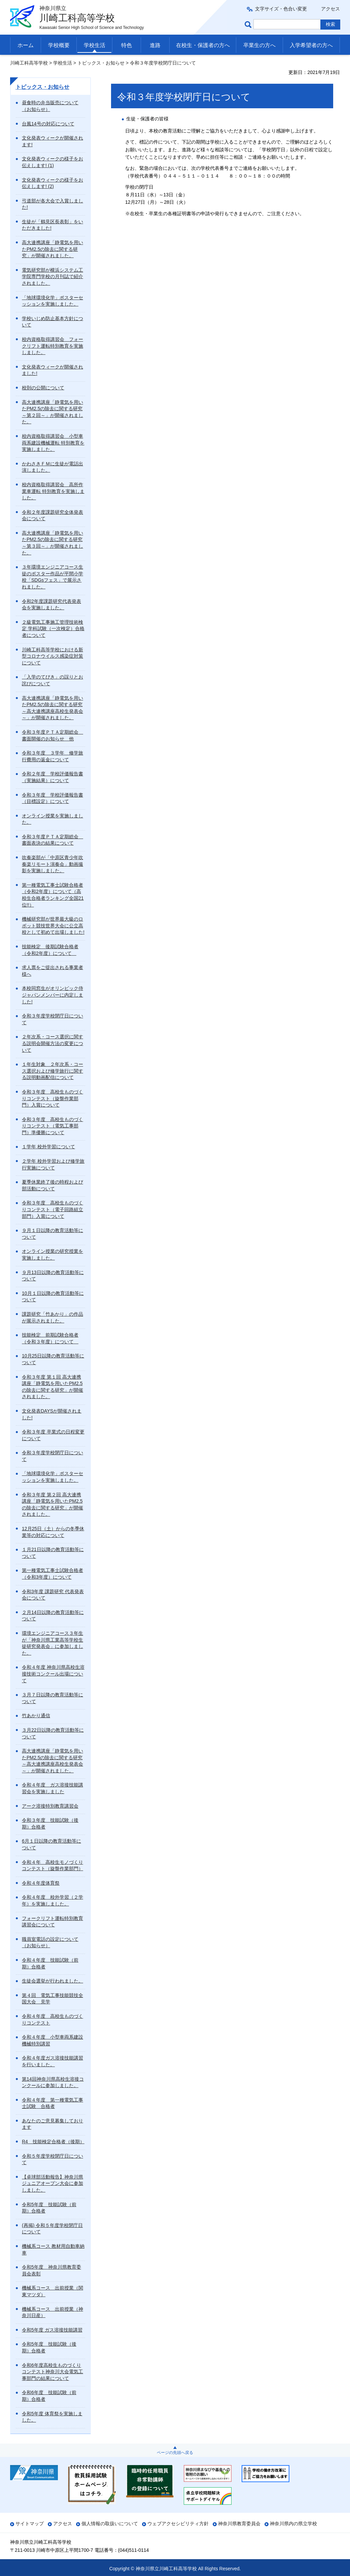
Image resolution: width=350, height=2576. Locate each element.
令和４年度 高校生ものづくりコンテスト (52, 2019)
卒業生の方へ (259, 45)
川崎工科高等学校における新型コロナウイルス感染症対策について (52, 656)
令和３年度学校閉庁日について (52, 1019)
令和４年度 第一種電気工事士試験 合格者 (52, 2103)
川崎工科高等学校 (29, 63)
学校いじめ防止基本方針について (52, 322)
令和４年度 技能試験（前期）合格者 (50, 1963)
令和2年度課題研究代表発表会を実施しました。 (51, 605)
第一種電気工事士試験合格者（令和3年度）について (52, 1574)
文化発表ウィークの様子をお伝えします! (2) (52, 183)
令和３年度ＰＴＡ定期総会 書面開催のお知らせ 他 (52, 735)
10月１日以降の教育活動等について (53, 1297)
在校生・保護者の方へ (203, 45)
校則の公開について (43, 387)
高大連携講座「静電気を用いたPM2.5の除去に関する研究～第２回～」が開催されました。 (52, 412)
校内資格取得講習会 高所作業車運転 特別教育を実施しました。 (53, 491)
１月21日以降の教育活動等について (53, 1553)
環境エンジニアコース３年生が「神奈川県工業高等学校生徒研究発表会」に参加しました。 (52, 1643)
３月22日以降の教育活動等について (53, 1733)
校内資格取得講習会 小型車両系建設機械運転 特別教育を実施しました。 (53, 442)
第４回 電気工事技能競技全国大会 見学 (52, 1999)
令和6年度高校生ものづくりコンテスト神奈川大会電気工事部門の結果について (52, 2371)
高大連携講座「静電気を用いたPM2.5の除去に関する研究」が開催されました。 (52, 249)
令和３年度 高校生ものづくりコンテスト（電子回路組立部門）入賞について (52, 1209)
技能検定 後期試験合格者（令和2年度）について (50, 950)
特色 (126, 45)
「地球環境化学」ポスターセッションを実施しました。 (52, 301)
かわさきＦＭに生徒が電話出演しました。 (52, 467)
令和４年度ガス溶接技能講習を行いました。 (52, 2061)
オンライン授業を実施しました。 (52, 819)
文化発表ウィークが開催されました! (52, 370)
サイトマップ (29, 2523)
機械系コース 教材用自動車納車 (53, 2249)
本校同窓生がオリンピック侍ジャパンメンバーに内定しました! (52, 995)
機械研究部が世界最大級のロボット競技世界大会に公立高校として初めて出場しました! (53, 925)
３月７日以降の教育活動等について (52, 1698)
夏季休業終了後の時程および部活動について (52, 1185)
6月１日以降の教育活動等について (51, 1844)
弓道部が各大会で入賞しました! (52, 204)
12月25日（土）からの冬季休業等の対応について (53, 1532)
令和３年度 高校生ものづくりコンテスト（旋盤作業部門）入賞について (52, 1098)
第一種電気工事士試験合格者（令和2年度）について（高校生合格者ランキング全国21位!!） (53, 895)
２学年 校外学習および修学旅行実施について (53, 1164)
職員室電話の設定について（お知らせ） (50, 1942)
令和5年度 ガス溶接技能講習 (52, 2330)
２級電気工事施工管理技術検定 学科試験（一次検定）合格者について (53, 628)
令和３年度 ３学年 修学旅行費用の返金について (52, 756)
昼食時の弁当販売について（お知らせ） (50, 106)
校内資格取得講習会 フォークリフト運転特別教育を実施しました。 (52, 346)
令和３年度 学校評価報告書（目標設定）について (52, 798)
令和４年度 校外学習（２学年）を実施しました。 (52, 1900)
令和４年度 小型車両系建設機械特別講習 (52, 2040)
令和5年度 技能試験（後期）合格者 (49, 2347)
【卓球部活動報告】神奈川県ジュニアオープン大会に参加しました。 (52, 2183)
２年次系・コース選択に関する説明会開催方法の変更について (52, 1043)
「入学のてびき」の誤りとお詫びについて (52, 680)
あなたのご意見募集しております (52, 2124)
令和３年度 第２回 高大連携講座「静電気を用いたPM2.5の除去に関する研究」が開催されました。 (52, 1504)
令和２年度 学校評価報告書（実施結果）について (52, 777)
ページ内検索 (249, 24)
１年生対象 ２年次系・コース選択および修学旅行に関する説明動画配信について (52, 1071)
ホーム (26, 45)
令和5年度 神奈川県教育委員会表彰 (51, 2270)
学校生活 (94, 45)
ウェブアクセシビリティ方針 (178, 2523)
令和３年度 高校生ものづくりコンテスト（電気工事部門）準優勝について (52, 1126)
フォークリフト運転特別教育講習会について (52, 1922)
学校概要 (59, 45)
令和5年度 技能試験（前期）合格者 (49, 2208)
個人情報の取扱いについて (109, 2523)
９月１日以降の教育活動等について (52, 1234)
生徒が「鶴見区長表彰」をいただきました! (52, 225)
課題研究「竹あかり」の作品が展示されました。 (52, 1317)
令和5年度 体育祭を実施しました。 (52, 2417)
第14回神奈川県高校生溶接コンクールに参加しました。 (53, 2082)
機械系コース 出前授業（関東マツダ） (52, 2291)
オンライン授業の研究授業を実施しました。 (52, 1254)
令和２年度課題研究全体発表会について (52, 515)
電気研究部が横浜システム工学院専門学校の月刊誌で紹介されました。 (52, 276)
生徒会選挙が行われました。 (52, 1981)
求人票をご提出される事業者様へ (52, 971)
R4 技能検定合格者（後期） (53, 2141)
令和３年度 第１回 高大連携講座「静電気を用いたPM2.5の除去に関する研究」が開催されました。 (52, 1386)
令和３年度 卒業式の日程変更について (53, 1435)
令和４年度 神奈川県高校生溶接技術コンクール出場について (53, 1673)
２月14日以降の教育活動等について (53, 1616)
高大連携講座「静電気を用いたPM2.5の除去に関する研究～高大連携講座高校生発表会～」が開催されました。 (52, 708)
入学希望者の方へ (311, 45)
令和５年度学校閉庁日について (52, 2159)
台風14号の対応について (48, 123)
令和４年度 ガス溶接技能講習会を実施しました (52, 1788)
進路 (155, 45)
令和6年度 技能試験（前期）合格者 (49, 2396)
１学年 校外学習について (48, 1146)
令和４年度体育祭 (41, 1883)
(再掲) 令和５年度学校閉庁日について (52, 2229)
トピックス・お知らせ (101, 63)
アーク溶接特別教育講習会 (50, 1806)
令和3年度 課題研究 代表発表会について (53, 1595)
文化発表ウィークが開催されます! (52, 141)
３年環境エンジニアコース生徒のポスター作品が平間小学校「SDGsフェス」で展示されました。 (52, 576)
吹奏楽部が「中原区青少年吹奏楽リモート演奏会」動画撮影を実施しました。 (52, 864)
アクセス (330, 8)
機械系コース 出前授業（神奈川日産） (52, 2312)
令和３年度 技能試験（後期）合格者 (50, 1823)
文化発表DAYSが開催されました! (51, 1414)
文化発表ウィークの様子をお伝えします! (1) (52, 162)
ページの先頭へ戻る (175, 2452)
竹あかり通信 (36, 1715)
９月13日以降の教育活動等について (53, 1276)
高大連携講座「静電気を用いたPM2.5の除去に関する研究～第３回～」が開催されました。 (52, 542)
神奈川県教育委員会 (239, 2523)
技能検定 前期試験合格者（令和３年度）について (50, 1338)
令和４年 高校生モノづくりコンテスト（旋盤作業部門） (52, 1865)
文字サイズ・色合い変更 (281, 8)
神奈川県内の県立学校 (293, 2523)
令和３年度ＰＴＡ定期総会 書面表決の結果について (52, 840)
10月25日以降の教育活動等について (53, 1359)
